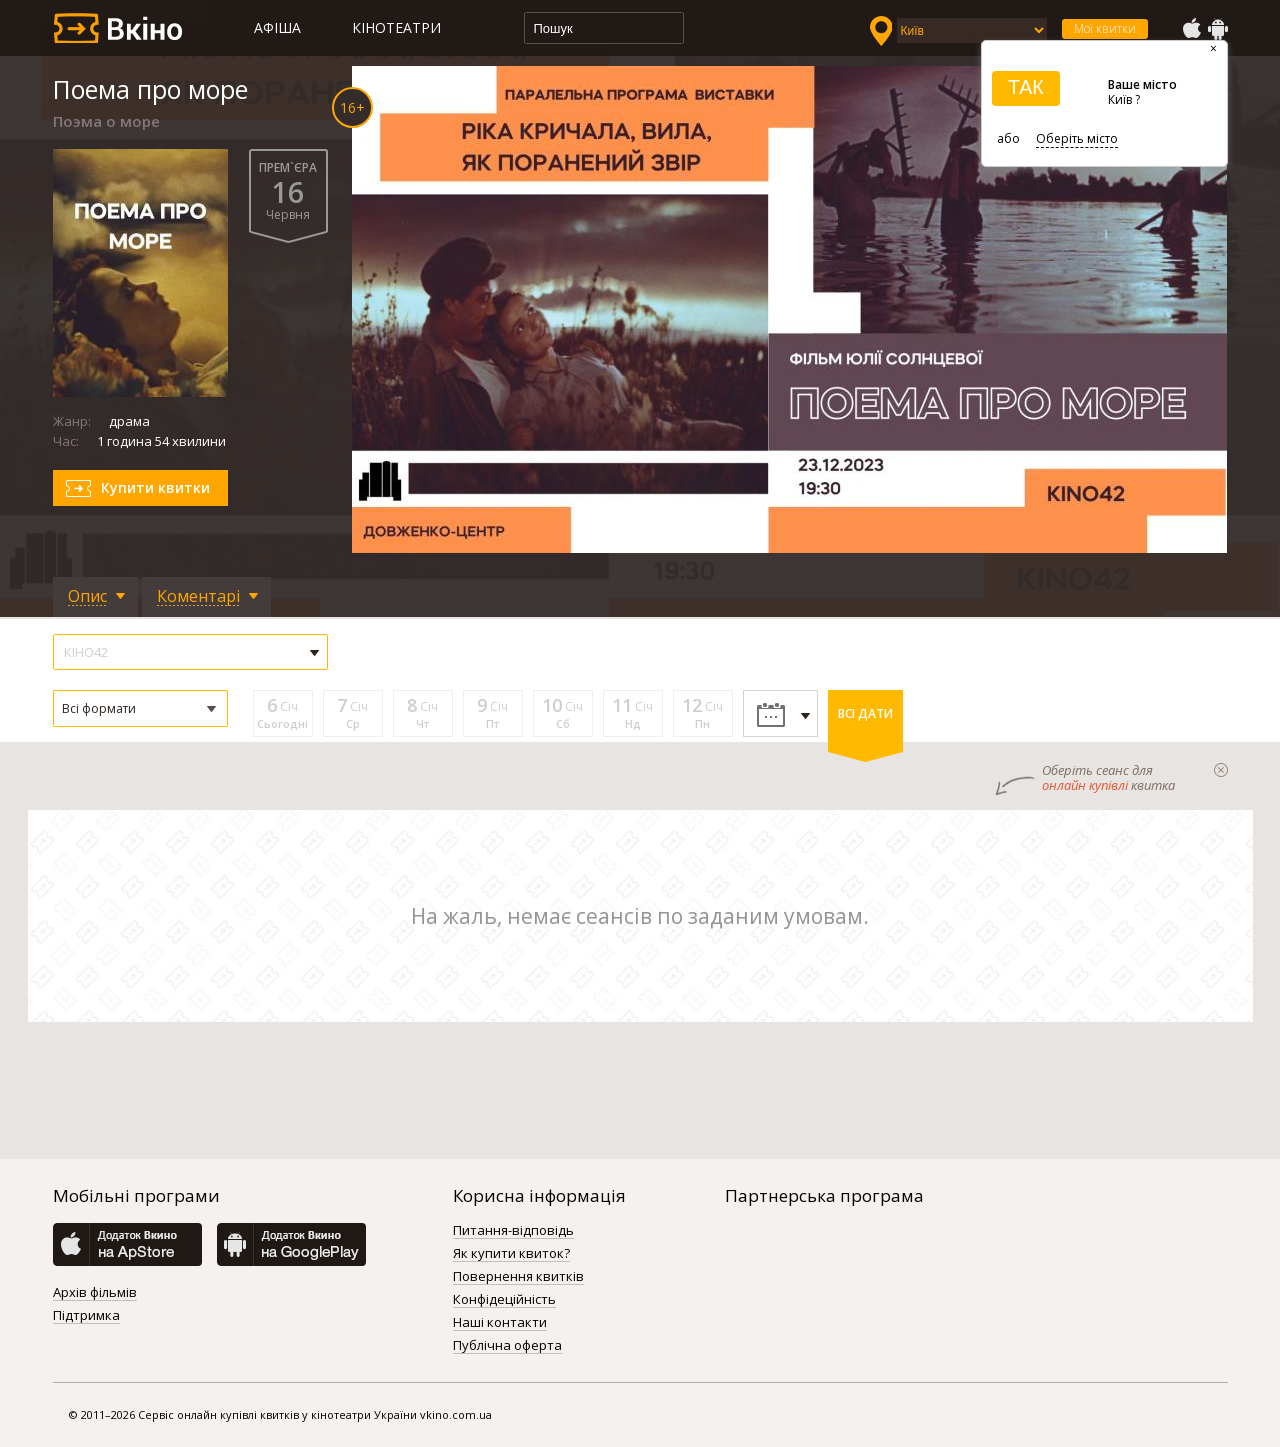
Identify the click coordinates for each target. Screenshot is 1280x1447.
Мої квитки (1105, 28)
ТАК (1026, 87)
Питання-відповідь (513, 1231)
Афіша (277, 27)
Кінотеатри (396, 27)
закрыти (1221, 770)
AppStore (1191, 29)
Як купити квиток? (511, 1254)
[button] (140, 708)
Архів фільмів (95, 1293)
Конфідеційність (504, 1300)
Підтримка (86, 1316)
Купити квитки (155, 487)
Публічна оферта (507, 1346)
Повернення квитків (518, 1277)
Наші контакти (500, 1323)
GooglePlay (1218, 29)
